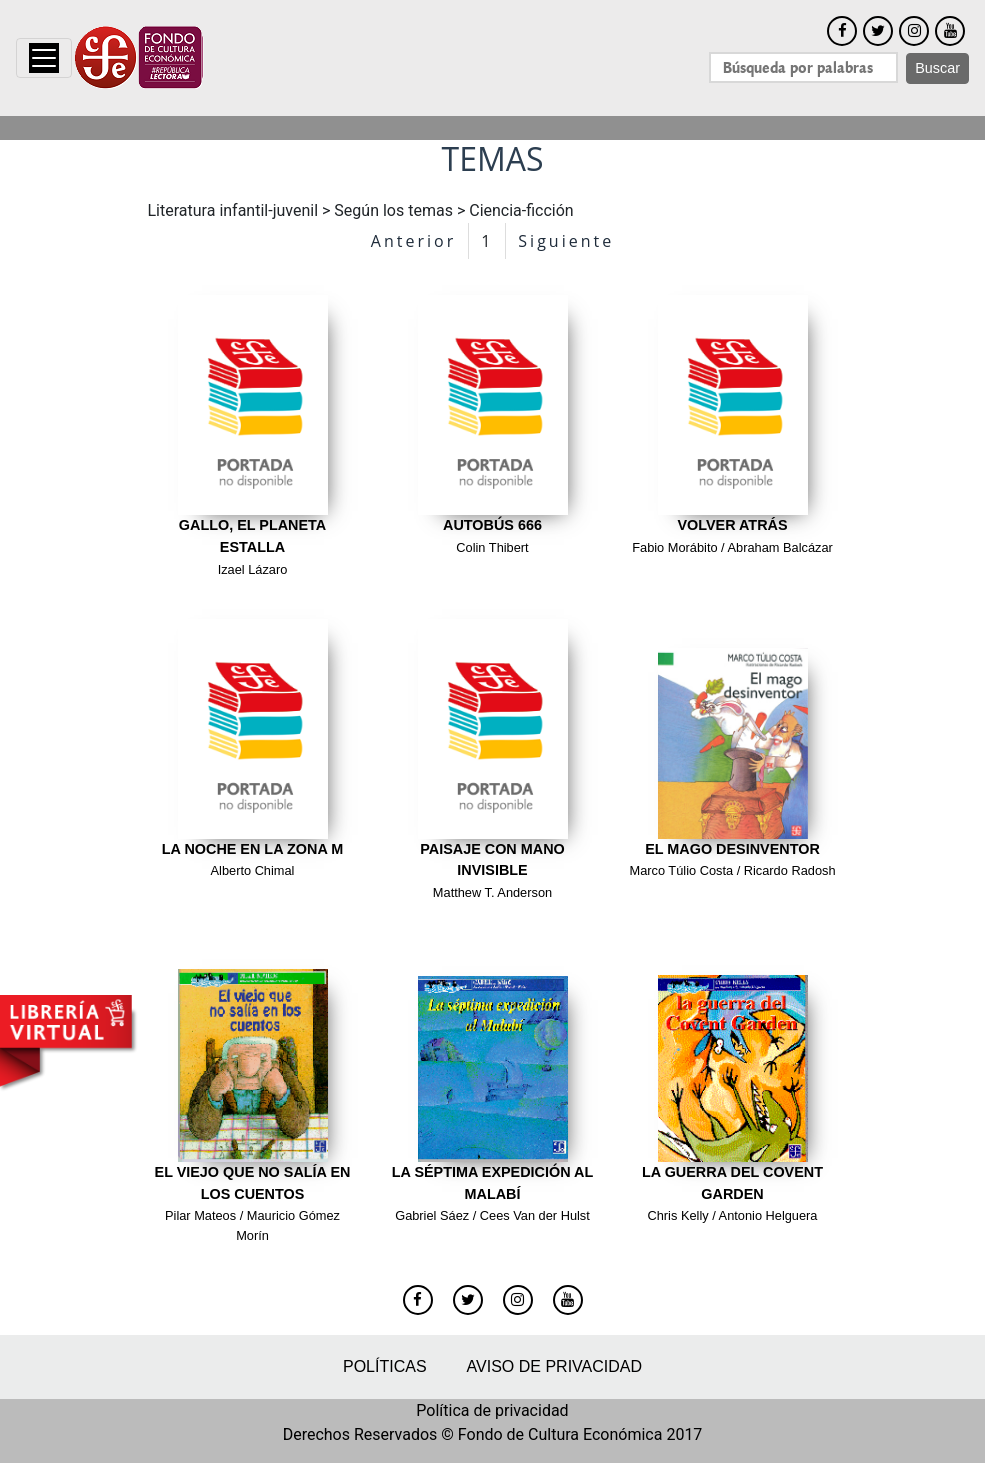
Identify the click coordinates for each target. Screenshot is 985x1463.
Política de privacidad (492, 1410)
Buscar (937, 68)
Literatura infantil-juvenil (233, 210)
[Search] (803, 67)
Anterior (413, 241)
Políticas (385, 1366)
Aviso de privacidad (554, 1366)
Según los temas (393, 210)
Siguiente (566, 241)
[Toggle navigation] (44, 58)
